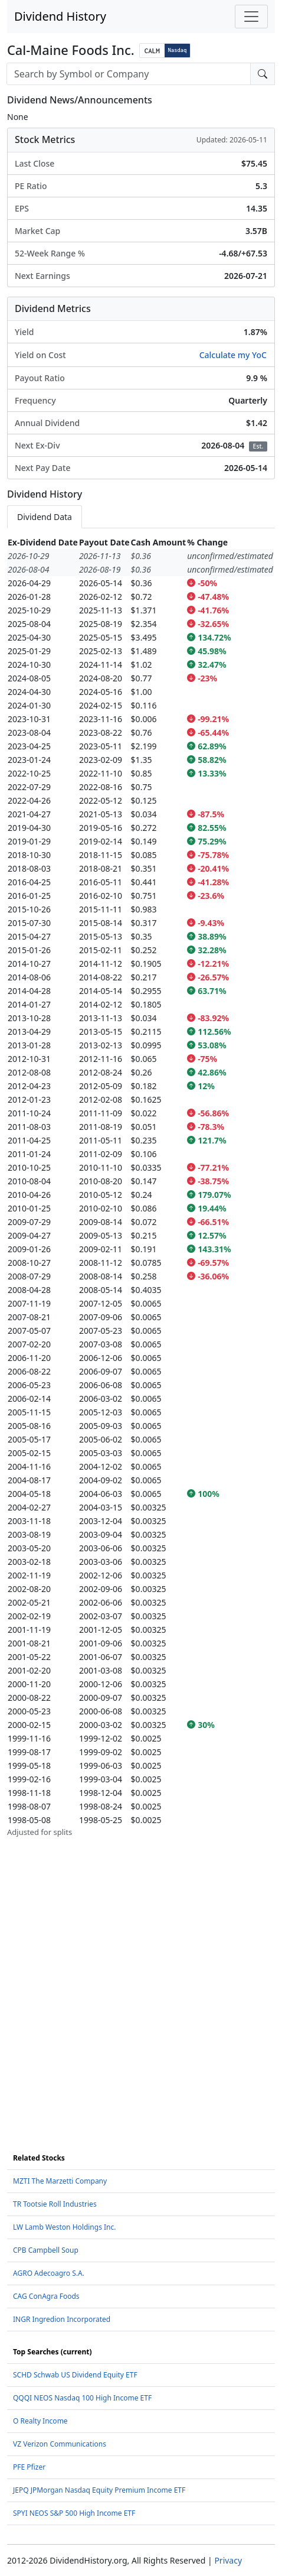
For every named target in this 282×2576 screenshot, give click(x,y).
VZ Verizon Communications (59, 2444)
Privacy (228, 2560)
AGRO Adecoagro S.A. (48, 2273)
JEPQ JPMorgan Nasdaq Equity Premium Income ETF (99, 2490)
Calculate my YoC (233, 354)
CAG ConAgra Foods (46, 2296)
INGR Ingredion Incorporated (61, 2319)
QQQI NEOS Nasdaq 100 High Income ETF (82, 2398)
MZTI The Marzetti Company (60, 2181)
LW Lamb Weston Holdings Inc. (64, 2227)
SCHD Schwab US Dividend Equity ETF (75, 2375)
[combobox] (128, 74)
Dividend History (60, 16)
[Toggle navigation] (251, 16)
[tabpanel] (141, 1186)
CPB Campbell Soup (45, 2250)
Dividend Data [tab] (44, 516)
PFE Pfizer (29, 2467)
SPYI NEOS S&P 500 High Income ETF (74, 2513)
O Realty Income (40, 2421)
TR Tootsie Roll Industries (55, 2204)
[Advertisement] (141, 1979)
